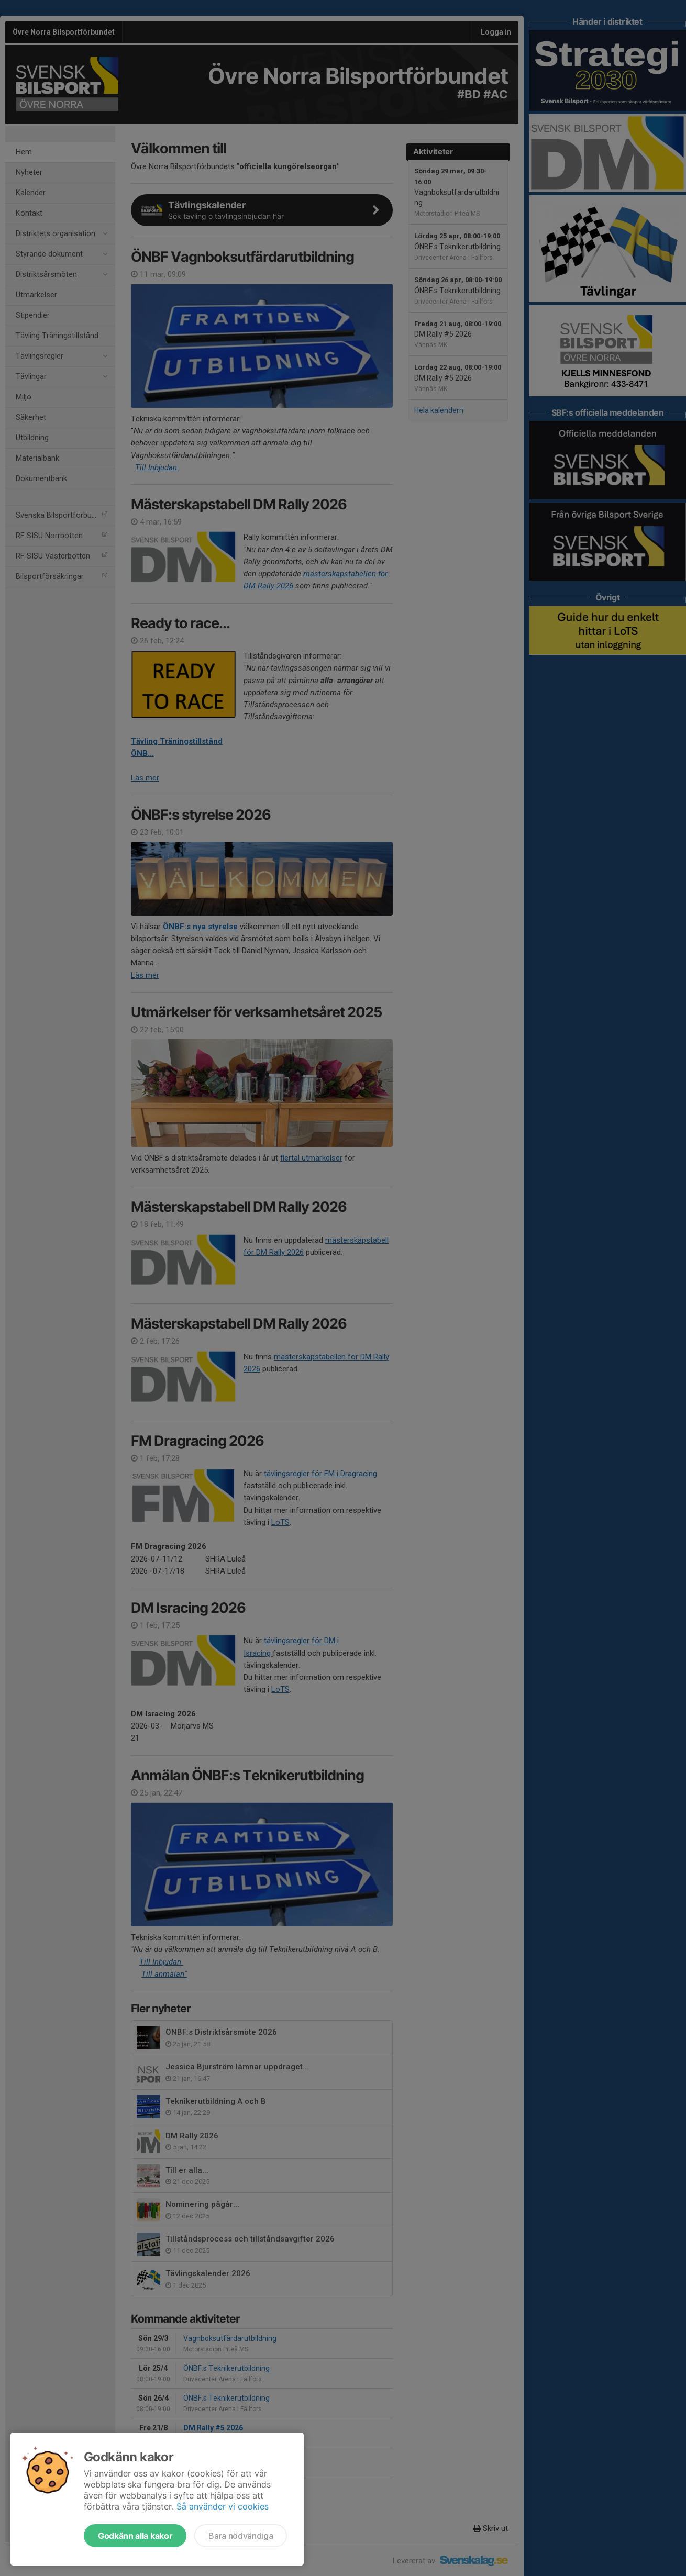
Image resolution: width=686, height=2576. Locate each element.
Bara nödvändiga (240, 2535)
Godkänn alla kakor (135, 2535)
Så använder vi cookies (222, 2506)
